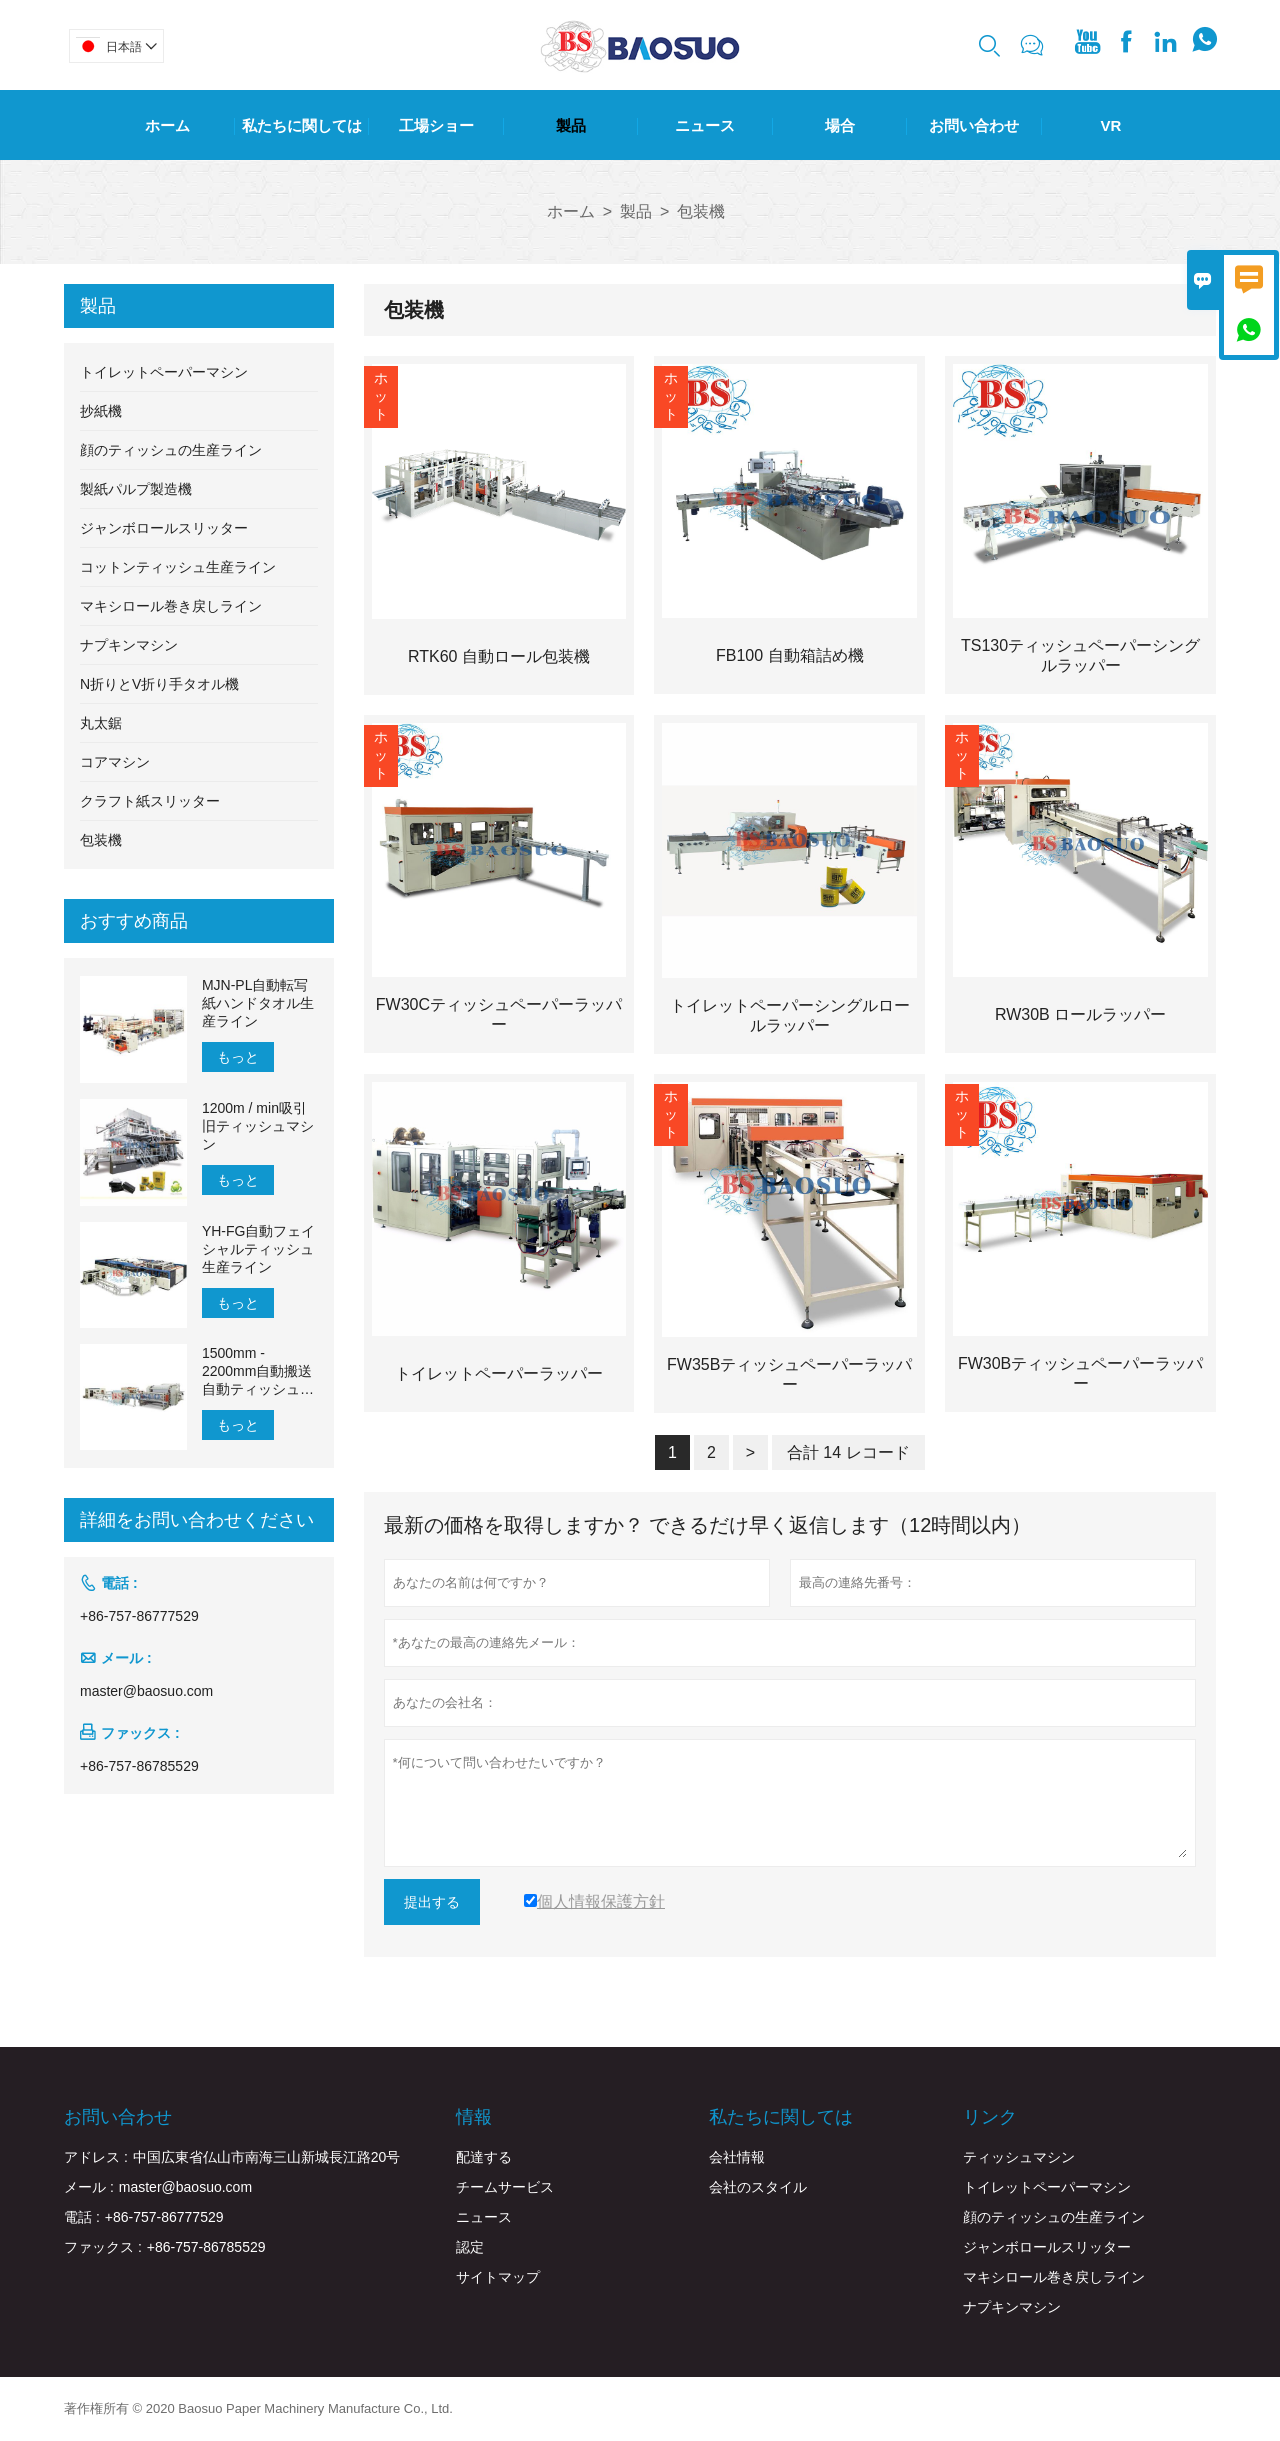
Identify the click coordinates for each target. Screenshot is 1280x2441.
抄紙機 (101, 411)
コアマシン (115, 762)
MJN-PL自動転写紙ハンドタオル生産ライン (258, 1003)
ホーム (167, 125)
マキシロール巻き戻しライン (171, 606)
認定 (470, 2247)
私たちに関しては (302, 125)
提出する (432, 1902)
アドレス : (96, 2157)
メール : (89, 2187)
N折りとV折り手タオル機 (159, 684)
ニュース (705, 125)
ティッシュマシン (1019, 2157)
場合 (840, 125)
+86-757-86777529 (139, 1616)
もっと (238, 1057)
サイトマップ (498, 2277)
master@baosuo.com (146, 1691)
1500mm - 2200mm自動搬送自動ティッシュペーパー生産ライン (258, 1371)
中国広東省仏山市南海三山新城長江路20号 (267, 2157)
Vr (1110, 125)
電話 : (82, 2217)
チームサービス (505, 2187)
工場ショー (436, 125)
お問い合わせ (974, 125)
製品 (571, 125)
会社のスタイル (758, 2187)
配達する (484, 2157)
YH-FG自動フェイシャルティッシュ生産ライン (259, 1249)
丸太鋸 (101, 723)
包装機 (101, 840)
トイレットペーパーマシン (164, 372)
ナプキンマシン (129, 645)
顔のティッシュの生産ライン (171, 450)
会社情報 (737, 2157)
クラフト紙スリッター (150, 801)
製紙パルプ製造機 (136, 489)
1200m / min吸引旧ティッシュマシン (258, 1126)
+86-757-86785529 (139, 1766)
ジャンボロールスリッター (164, 528)
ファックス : (103, 2247)
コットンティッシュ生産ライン (178, 567)
